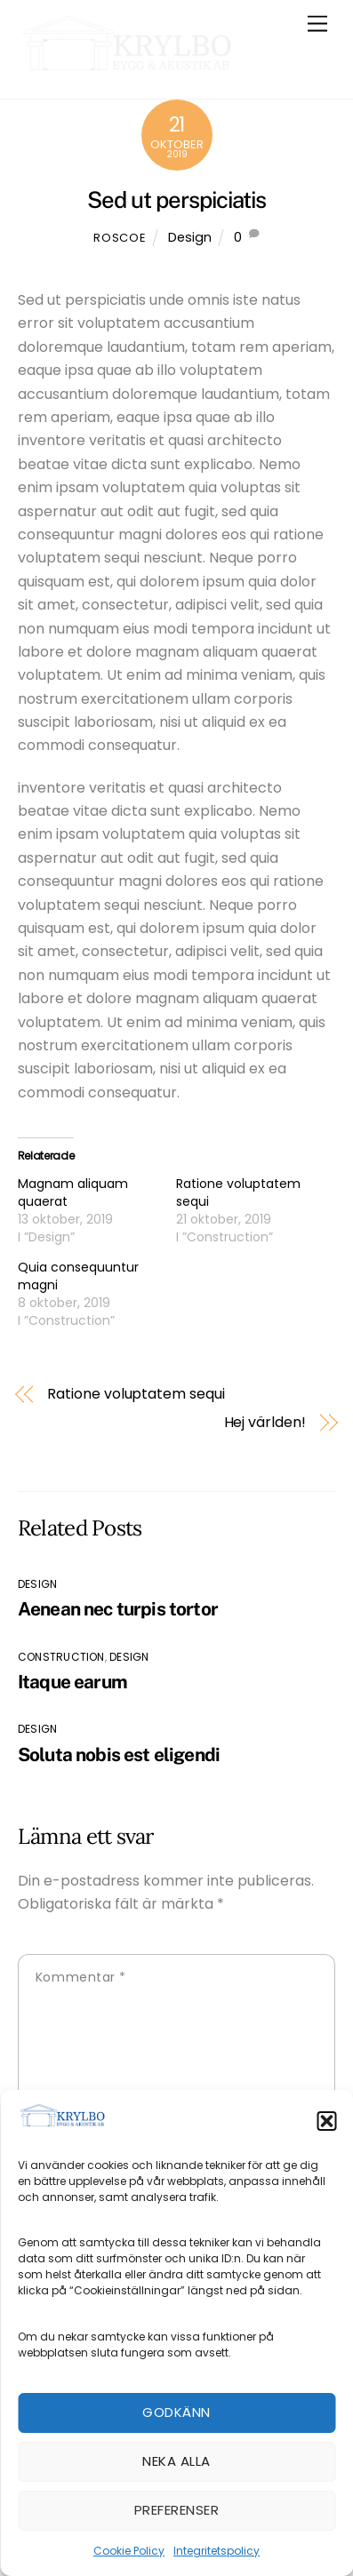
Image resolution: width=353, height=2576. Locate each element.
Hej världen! (265, 1422)
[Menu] (317, 24)
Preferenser (176, 2509)
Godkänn (176, 2412)
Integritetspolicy (216, 2550)
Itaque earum (72, 1682)
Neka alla (176, 2461)
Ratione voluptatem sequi (135, 1394)
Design (190, 237)
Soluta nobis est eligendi (119, 1754)
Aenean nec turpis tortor (118, 1609)
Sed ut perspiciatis (176, 200)
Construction (61, 1656)
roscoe (119, 237)
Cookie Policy (128, 2550)
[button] (326, 2121)
